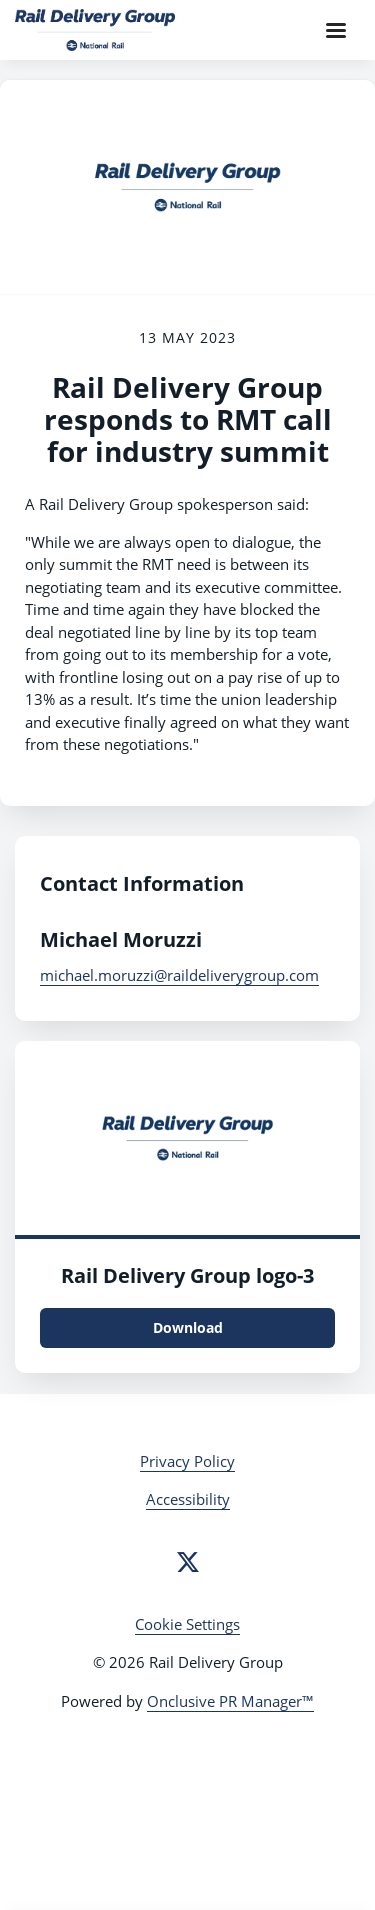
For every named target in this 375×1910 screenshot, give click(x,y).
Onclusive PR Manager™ (230, 1701)
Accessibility (188, 1499)
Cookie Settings (187, 1624)
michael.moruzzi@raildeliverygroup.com (179, 975)
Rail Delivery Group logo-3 (187, 1275)
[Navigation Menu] (336, 30)
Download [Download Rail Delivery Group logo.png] (188, 1327)
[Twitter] (188, 1562)
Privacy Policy (187, 1461)
